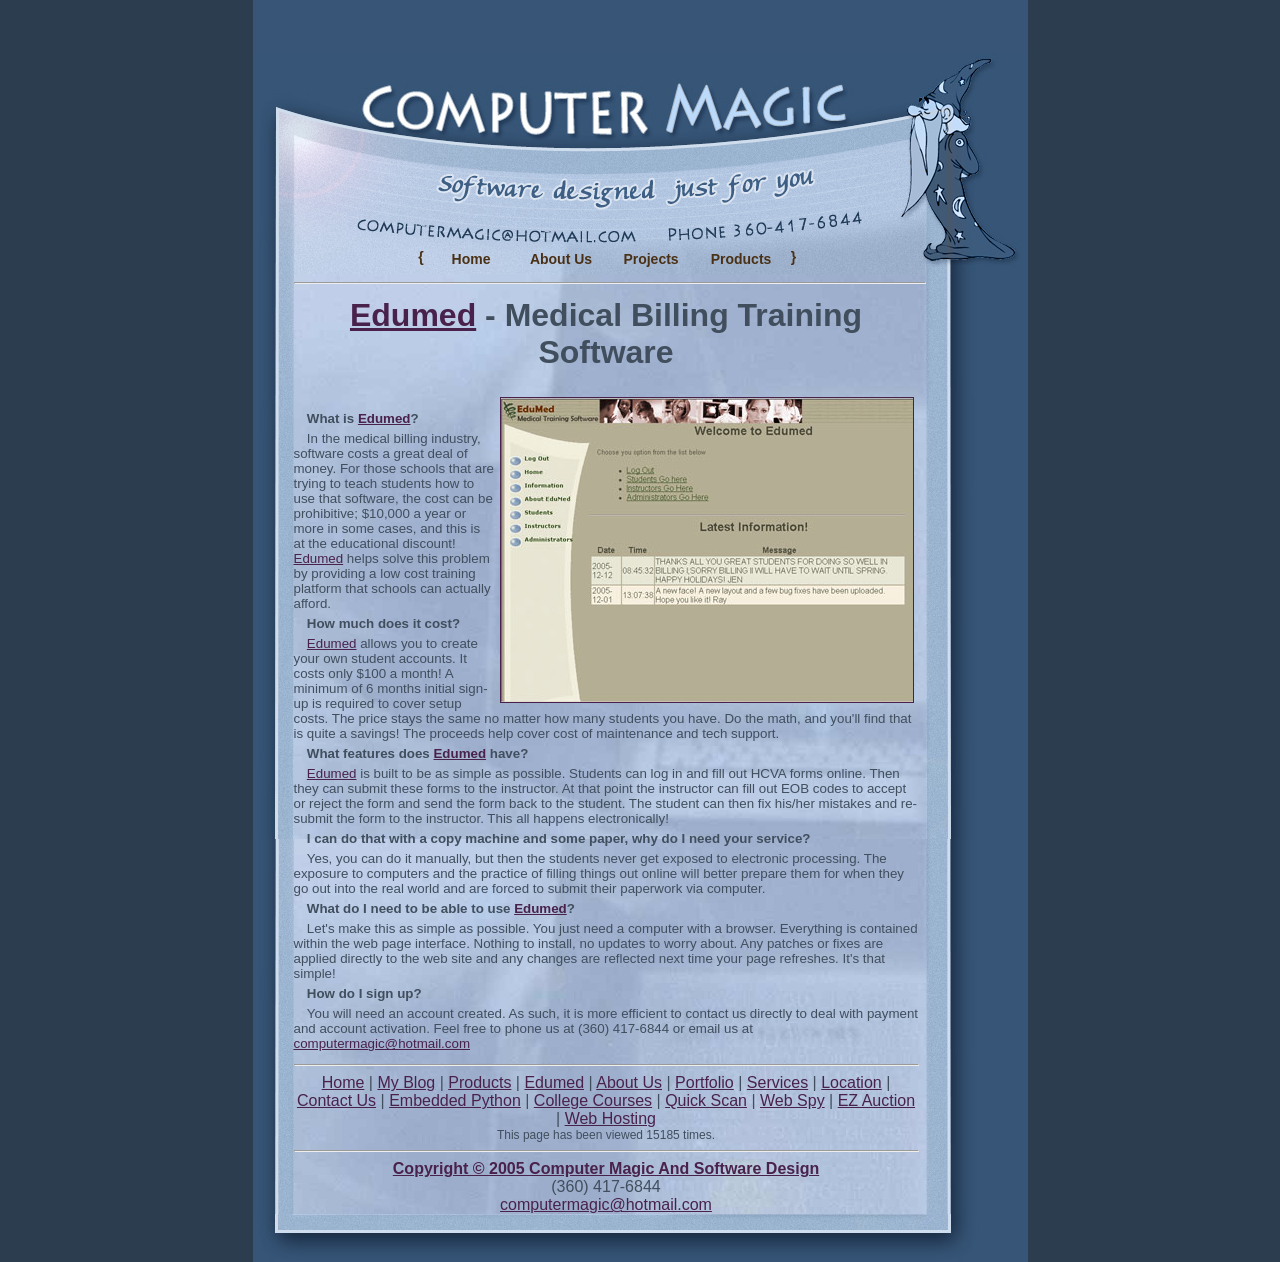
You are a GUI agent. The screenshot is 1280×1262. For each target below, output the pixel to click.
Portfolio (704, 1082)
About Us (561, 259)
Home (471, 259)
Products (479, 1082)
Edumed (413, 315)
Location (851, 1082)
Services (777, 1082)
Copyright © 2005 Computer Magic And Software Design (606, 1168)
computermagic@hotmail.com (382, 1043)
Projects (650, 259)
